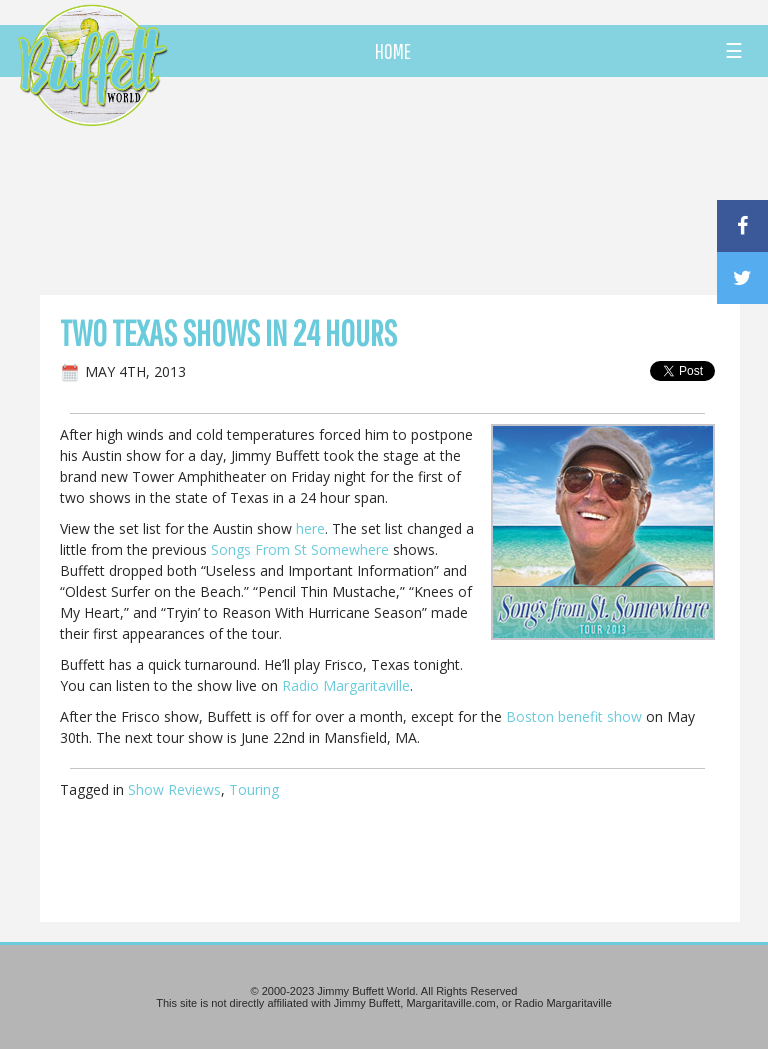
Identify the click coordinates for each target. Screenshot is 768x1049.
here (310, 528)
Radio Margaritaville (346, 685)
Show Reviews (174, 789)
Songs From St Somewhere (300, 549)
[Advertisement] (449, 185)
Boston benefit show (574, 716)
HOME (393, 51)
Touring (254, 789)
